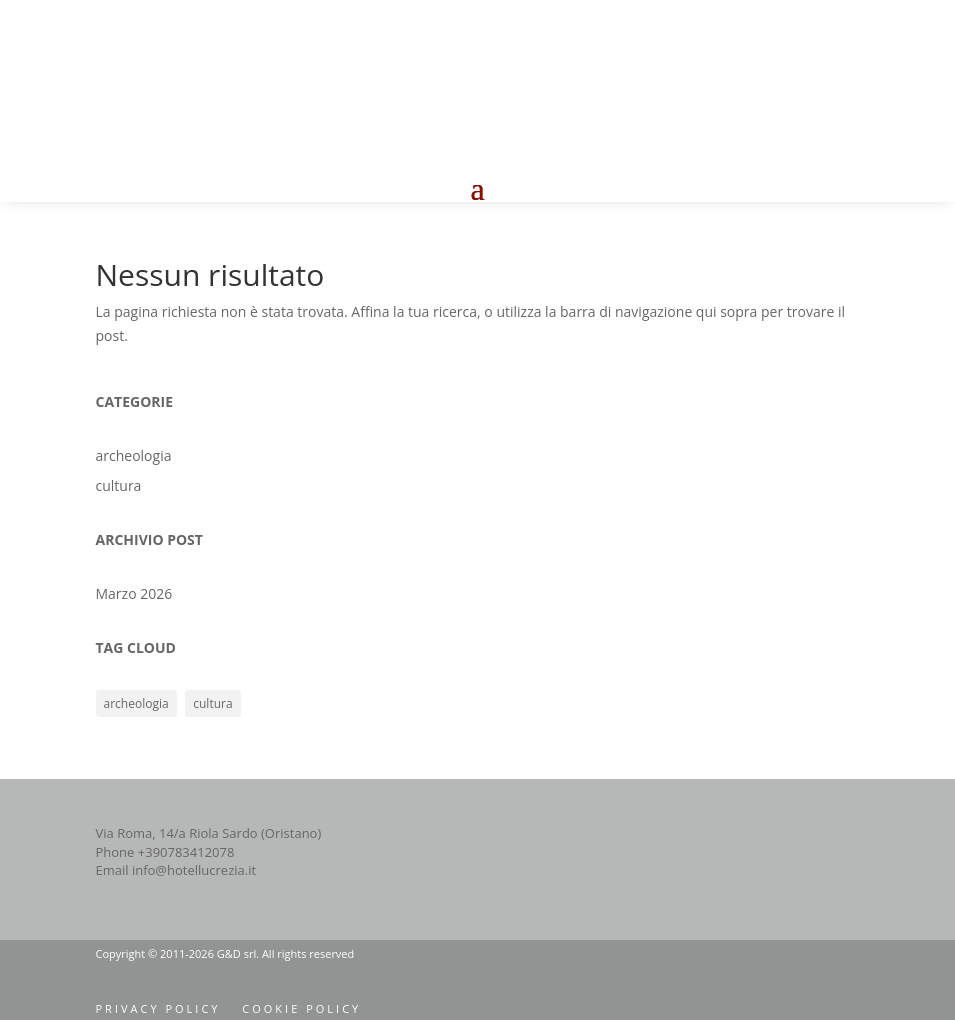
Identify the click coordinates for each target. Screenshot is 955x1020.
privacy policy (158, 1008)
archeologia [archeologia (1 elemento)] (136, 703)
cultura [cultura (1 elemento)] (212, 703)
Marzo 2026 (134, 593)
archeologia (134, 455)
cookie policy (301, 1008)
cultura (119, 485)
